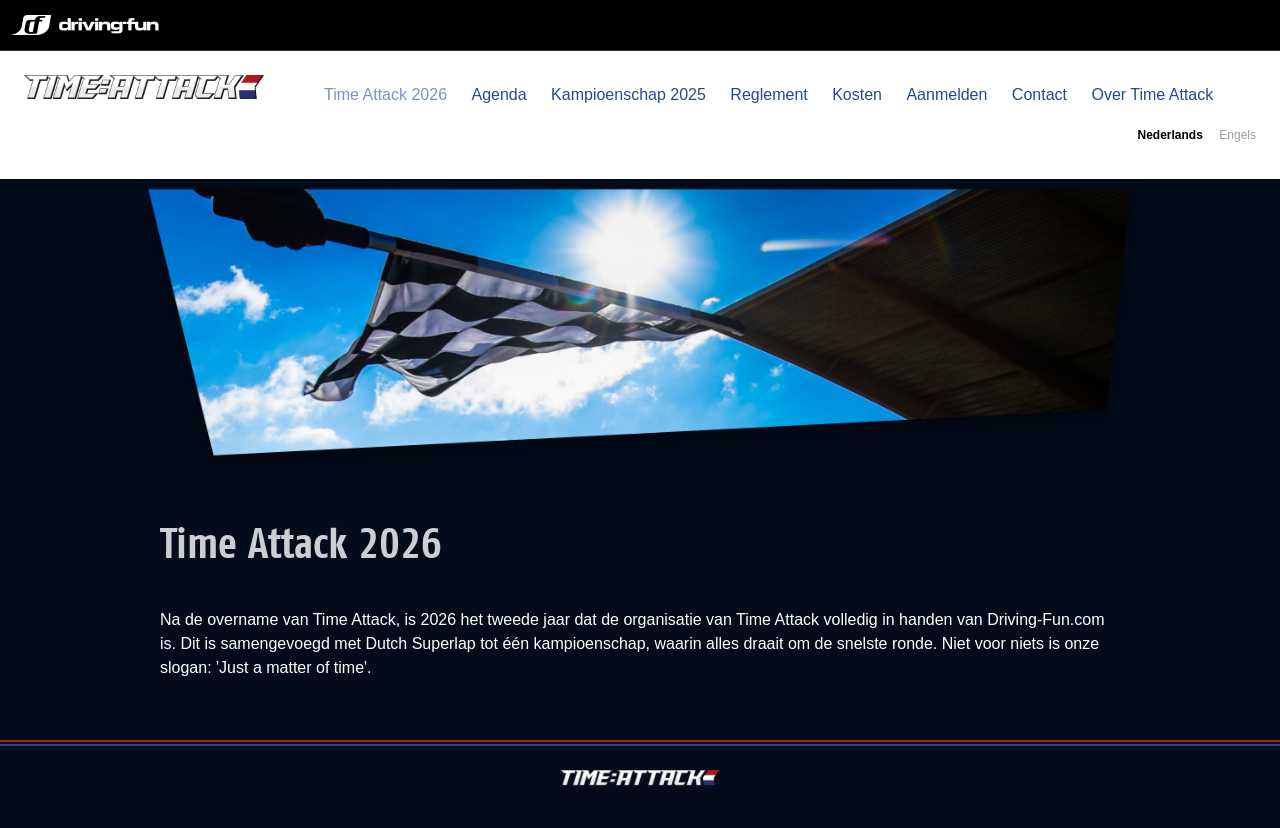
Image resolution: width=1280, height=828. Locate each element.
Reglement (768, 94)
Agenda (498, 94)
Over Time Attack (1152, 94)
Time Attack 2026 (385, 94)
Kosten (857, 94)
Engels (1237, 135)
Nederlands (1169, 135)
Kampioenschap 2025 (628, 94)
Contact (1039, 94)
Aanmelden (946, 94)
